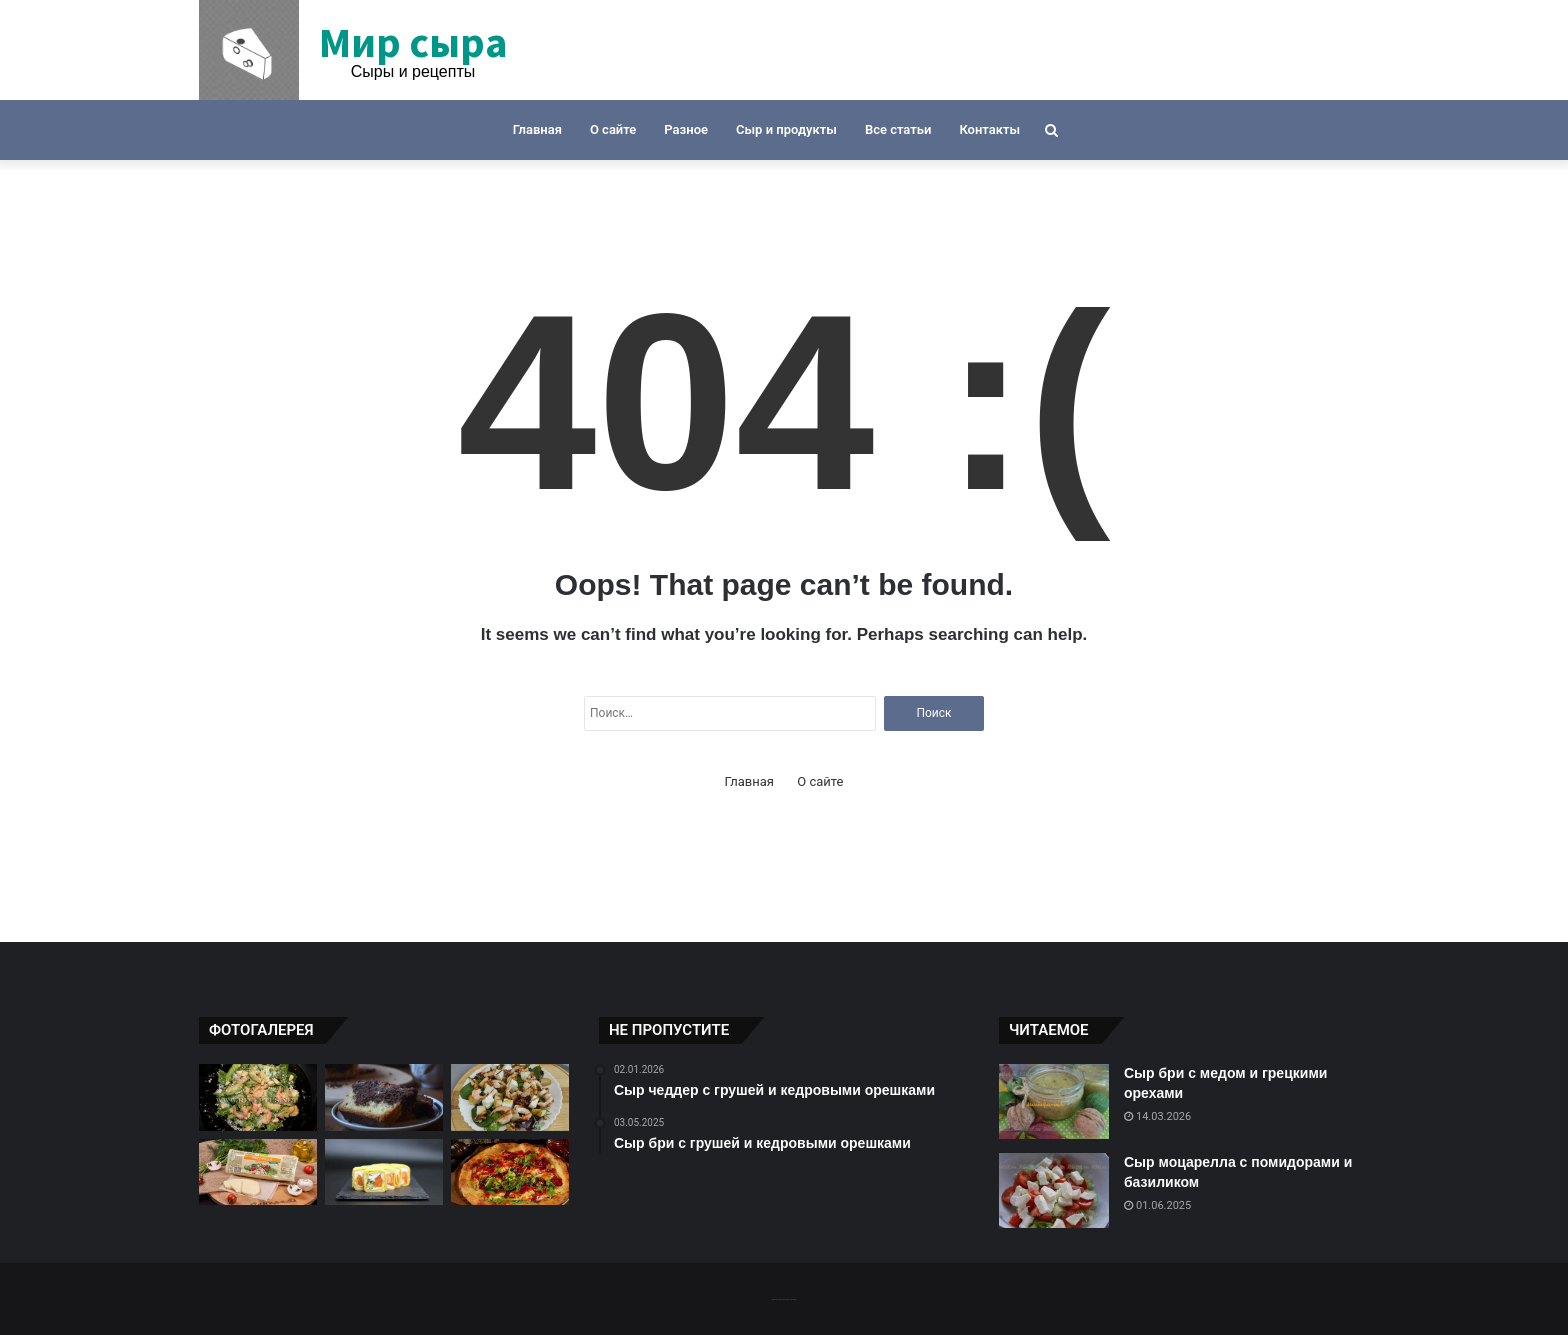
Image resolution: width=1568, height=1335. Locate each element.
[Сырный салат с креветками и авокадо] (258, 1097)
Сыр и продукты (786, 129)
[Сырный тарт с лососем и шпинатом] (384, 1172)
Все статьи (898, 129)
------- (783, 1298)
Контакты (989, 129)
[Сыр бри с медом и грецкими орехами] (1054, 1101)
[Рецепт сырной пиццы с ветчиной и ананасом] (510, 1172)
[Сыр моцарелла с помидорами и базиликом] (1054, 1190)
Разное (686, 129)
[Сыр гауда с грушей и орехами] (510, 1097)
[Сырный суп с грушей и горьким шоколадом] (384, 1097)
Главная (537, 129)
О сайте (613, 129)
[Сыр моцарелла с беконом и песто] (258, 1172)
